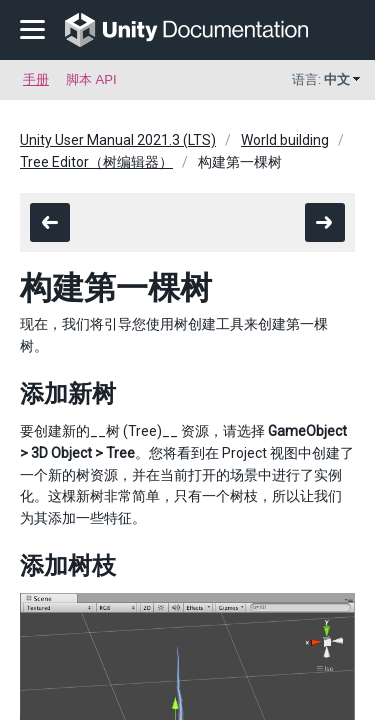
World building (285, 140)
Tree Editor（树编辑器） (96, 162)
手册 (36, 79)
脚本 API (91, 79)
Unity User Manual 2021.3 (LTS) (118, 140)
